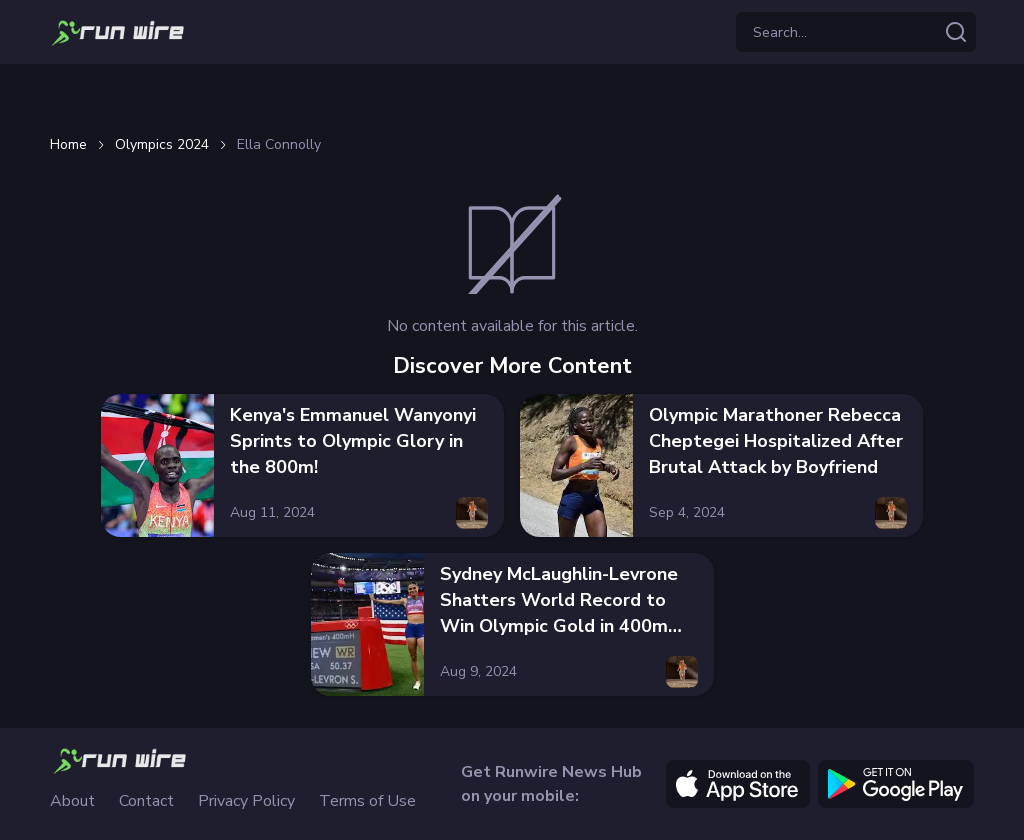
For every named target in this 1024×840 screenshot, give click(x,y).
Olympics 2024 (162, 145)
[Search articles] (956, 32)
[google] (896, 784)
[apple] (738, 784)
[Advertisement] (512, 96)
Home (68, 145)
